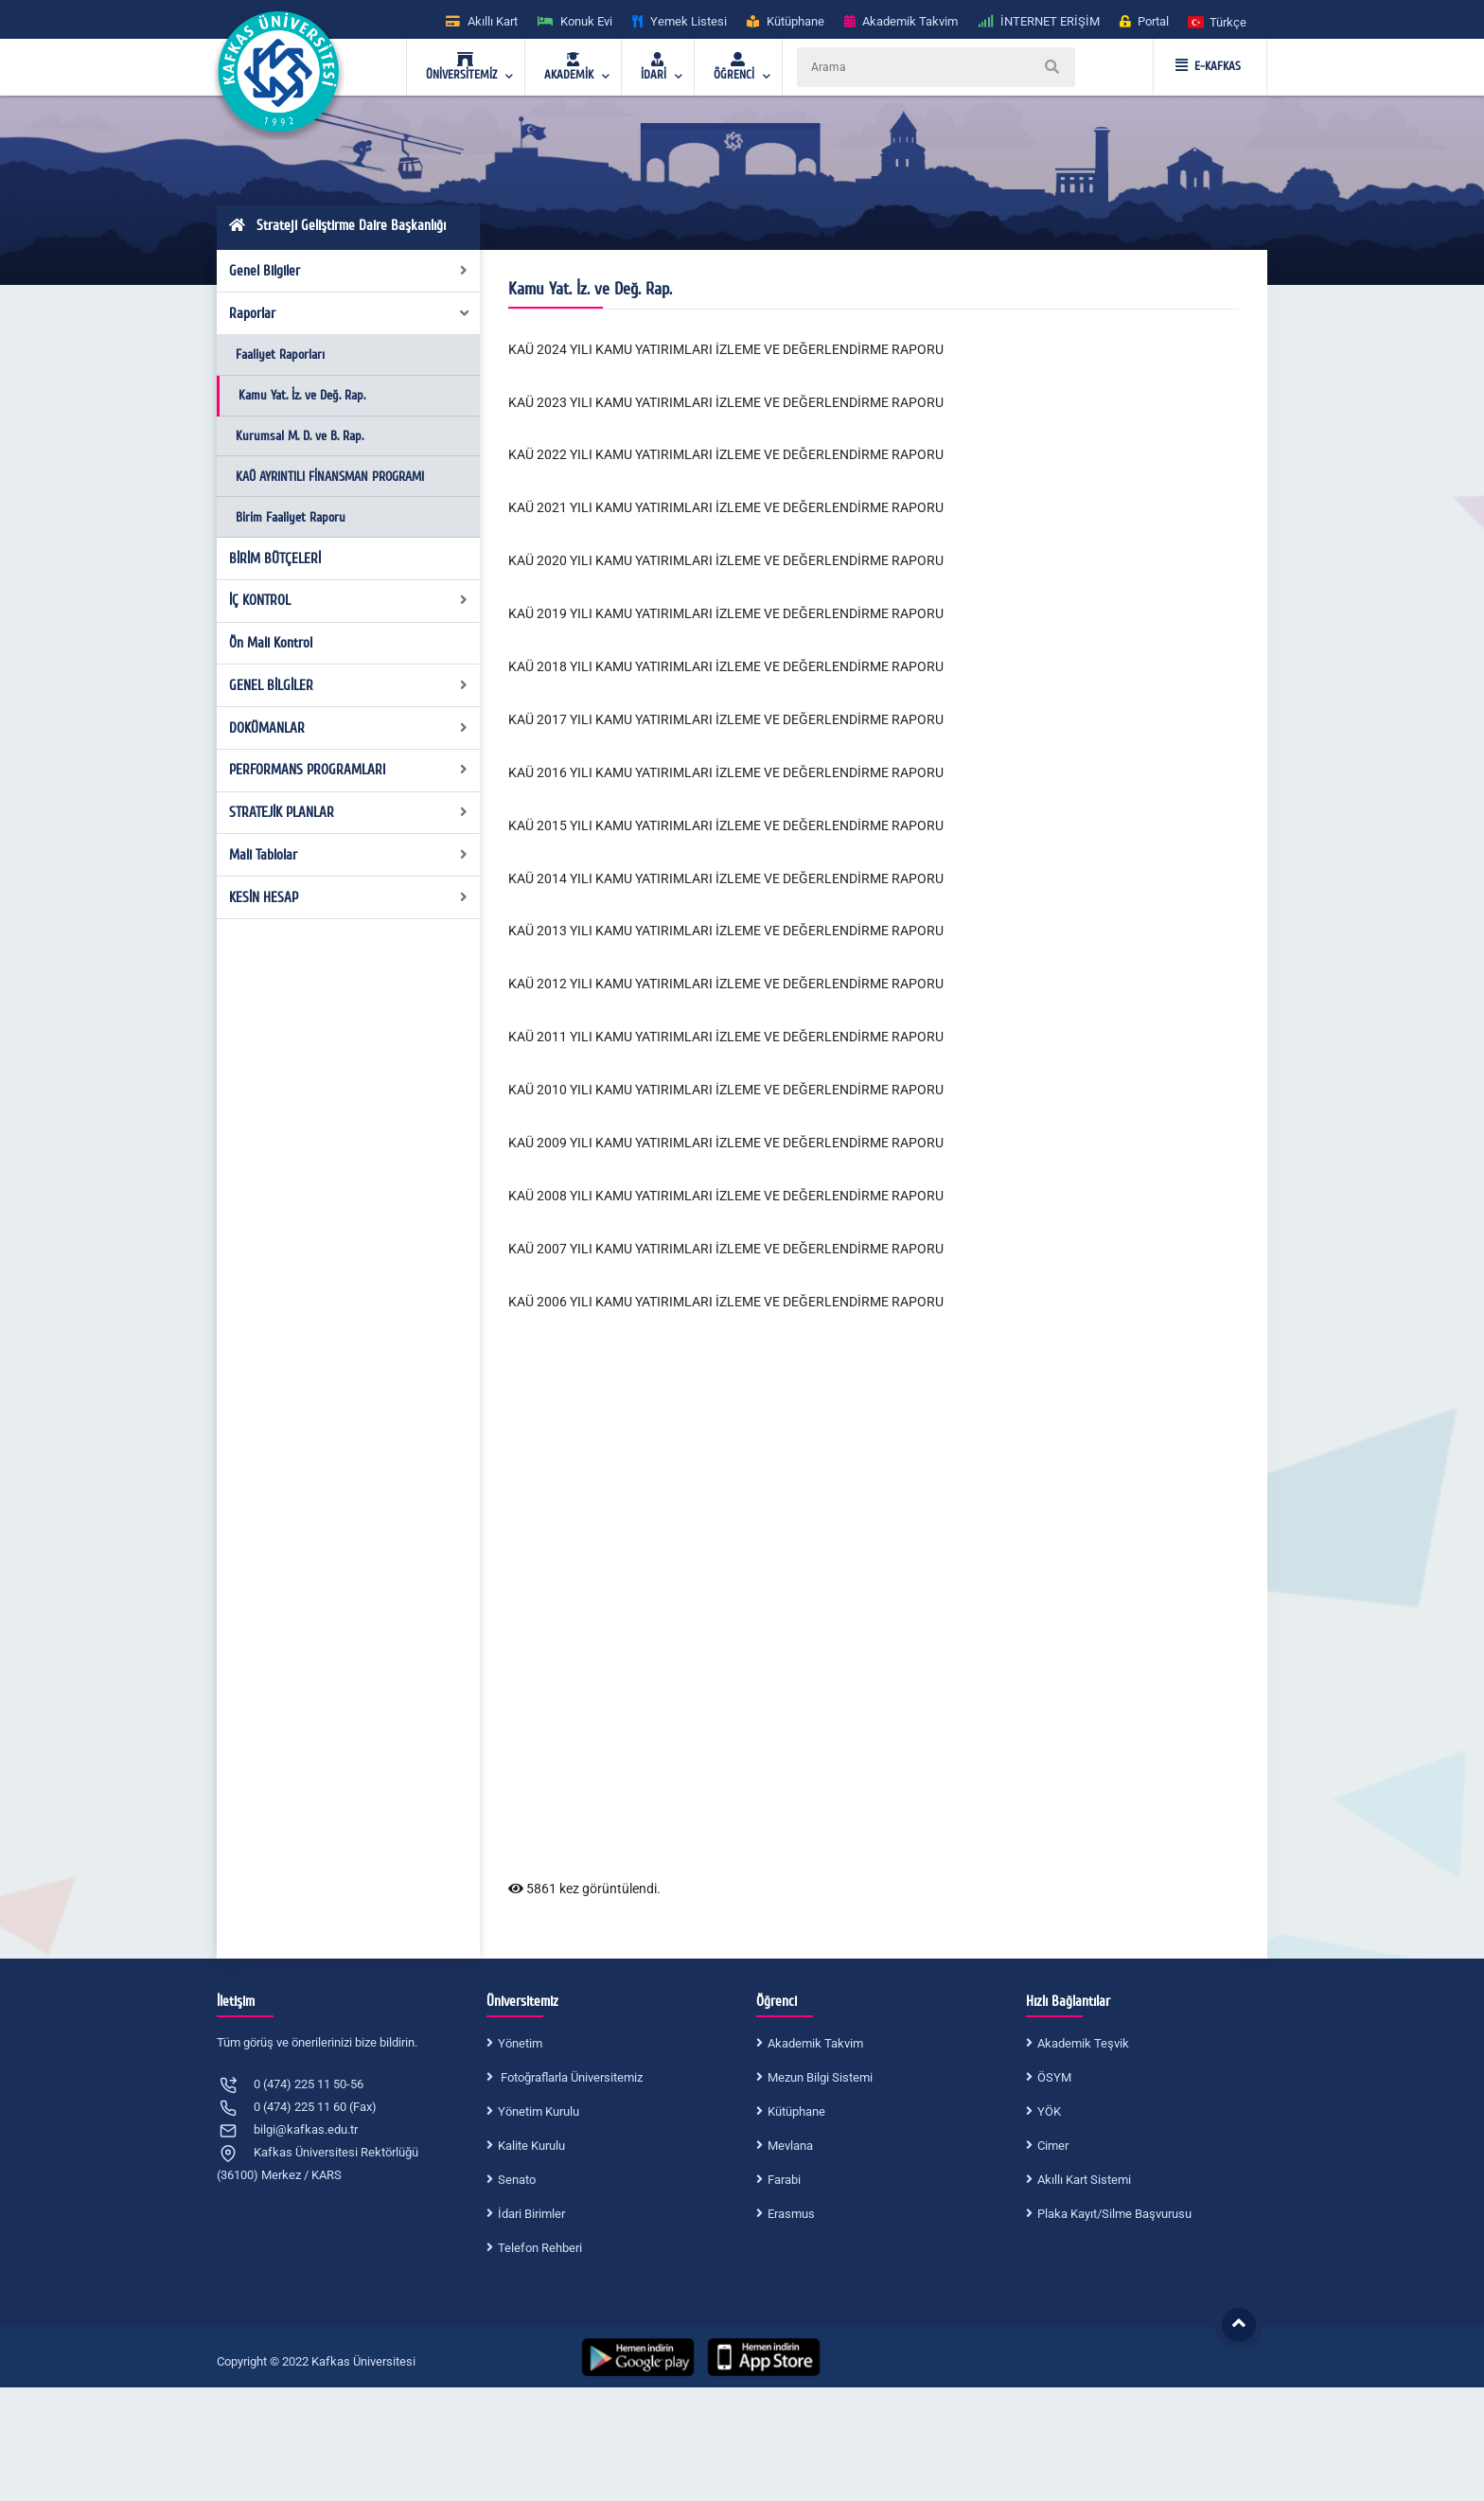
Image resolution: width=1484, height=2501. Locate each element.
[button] (1218, 21)
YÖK (1049, 2111)
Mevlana (790, 2145)
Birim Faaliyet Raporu (290, 517)
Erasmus (791, 2214)
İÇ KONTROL (348, 600)
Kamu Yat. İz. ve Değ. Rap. (301, 395)
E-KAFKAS (1208, 66)
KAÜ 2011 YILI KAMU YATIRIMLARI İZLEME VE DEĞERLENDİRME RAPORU (726, 1036)
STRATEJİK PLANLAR (348, 812)
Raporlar (350, 313)
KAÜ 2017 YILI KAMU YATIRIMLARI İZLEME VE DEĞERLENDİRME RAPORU (726, 719)
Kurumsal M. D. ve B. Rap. (299, 436)
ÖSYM (1054, 2077)
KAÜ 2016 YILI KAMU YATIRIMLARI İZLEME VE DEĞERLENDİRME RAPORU (726, 772)
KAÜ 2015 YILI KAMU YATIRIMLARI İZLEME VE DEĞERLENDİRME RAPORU (726, 825)
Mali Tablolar (348, 854)
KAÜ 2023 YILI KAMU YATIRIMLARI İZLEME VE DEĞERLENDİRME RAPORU (726, 402)
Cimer (1053, 2145)
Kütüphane (796, 2111)
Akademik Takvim (815, 2043)
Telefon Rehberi (540, 2248)
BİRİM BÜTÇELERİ (275, 558)
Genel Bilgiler (348, 270)
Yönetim (520, 2043)
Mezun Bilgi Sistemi (820, 2077)
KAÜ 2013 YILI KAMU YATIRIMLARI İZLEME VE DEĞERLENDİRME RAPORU (726, 930)
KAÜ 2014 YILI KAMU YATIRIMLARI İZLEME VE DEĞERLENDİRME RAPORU (726, 878)
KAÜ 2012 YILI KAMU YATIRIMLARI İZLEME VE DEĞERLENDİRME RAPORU (726, 983)
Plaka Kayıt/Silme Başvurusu (1114, 2214)
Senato (517, 2180)
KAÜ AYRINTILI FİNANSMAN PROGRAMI (330, 477)
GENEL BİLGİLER (348, 685)
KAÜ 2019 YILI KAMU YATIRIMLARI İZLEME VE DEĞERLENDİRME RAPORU (726, 613)
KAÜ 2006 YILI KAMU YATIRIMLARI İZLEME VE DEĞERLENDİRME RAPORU (726, 1301)
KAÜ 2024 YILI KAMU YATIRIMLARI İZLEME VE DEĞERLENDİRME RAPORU (726, 349)
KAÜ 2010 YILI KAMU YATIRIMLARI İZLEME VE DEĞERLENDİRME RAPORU (726, 1089)
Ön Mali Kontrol (270, 642)
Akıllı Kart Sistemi (1084, 2180)
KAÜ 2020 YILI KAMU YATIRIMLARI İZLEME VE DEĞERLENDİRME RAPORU (726, 560)
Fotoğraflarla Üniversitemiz (570, 2077)
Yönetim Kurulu (538, 2111)
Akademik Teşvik (1083, 2043)
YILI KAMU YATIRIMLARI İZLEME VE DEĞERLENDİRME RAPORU (755, 1195)
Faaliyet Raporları (280, 354)
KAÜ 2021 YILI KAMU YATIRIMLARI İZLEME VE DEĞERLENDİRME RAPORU (726, 507)
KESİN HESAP (348, 897)
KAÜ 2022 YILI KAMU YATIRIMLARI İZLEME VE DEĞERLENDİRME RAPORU (726, 454)
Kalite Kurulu (531, 2145)
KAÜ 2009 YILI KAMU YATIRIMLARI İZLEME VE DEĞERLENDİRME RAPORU (726, 1142)
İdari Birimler (531, 2214)
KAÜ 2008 (537, 1195)
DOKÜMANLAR (348, 727)
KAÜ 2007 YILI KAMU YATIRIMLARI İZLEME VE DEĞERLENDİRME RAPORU (726, 1248)
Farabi (784, 2180)
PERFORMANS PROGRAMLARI (348, 769)
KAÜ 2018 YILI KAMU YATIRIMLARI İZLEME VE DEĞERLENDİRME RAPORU (726, 666)
